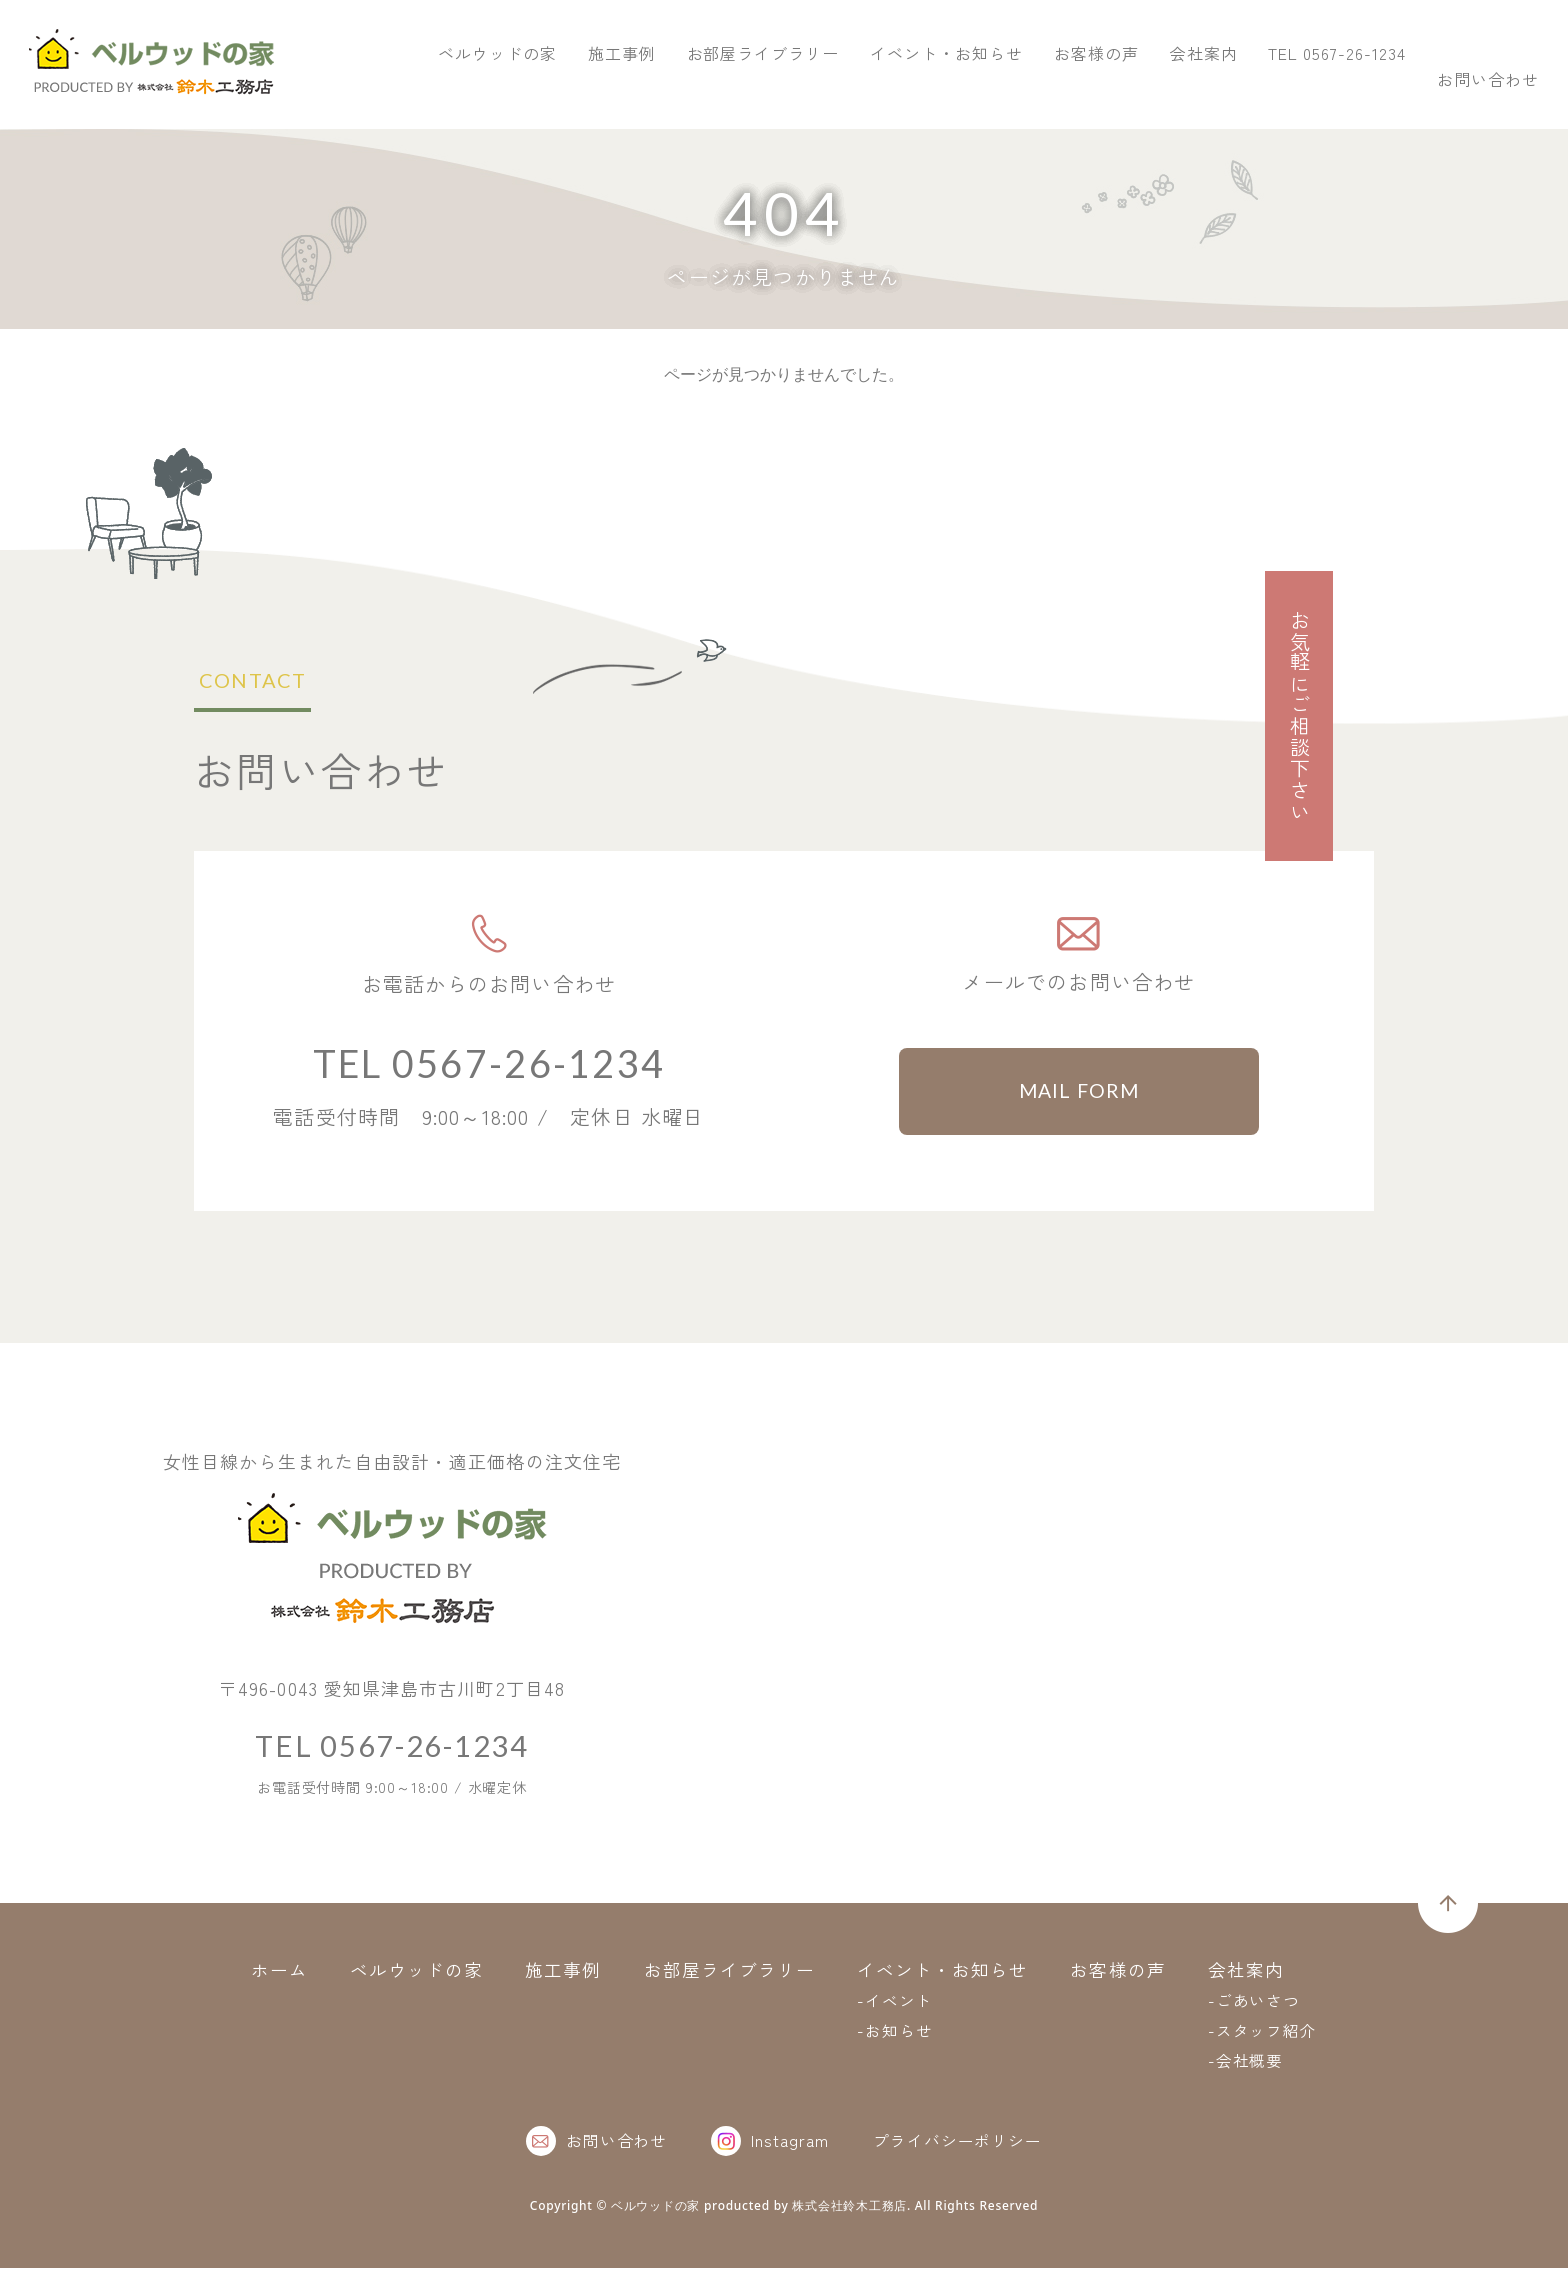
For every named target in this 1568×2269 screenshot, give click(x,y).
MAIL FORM (1079, 1092)
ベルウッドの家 (798, 88)
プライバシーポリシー (958, 2141)
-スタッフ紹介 (1263, 2031)
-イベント (895, 2001)
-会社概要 (1246, 2061)
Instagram (770, 2142)
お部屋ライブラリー (1064, 88)
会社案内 (1505, 88)
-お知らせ (895, 2031)
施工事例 (923, 88)
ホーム (278, 1970)
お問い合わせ (1468, 44)
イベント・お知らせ (1247, 88)
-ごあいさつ (1254, 2001)
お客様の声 (1397, 88)
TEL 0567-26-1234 (1236, 44)
